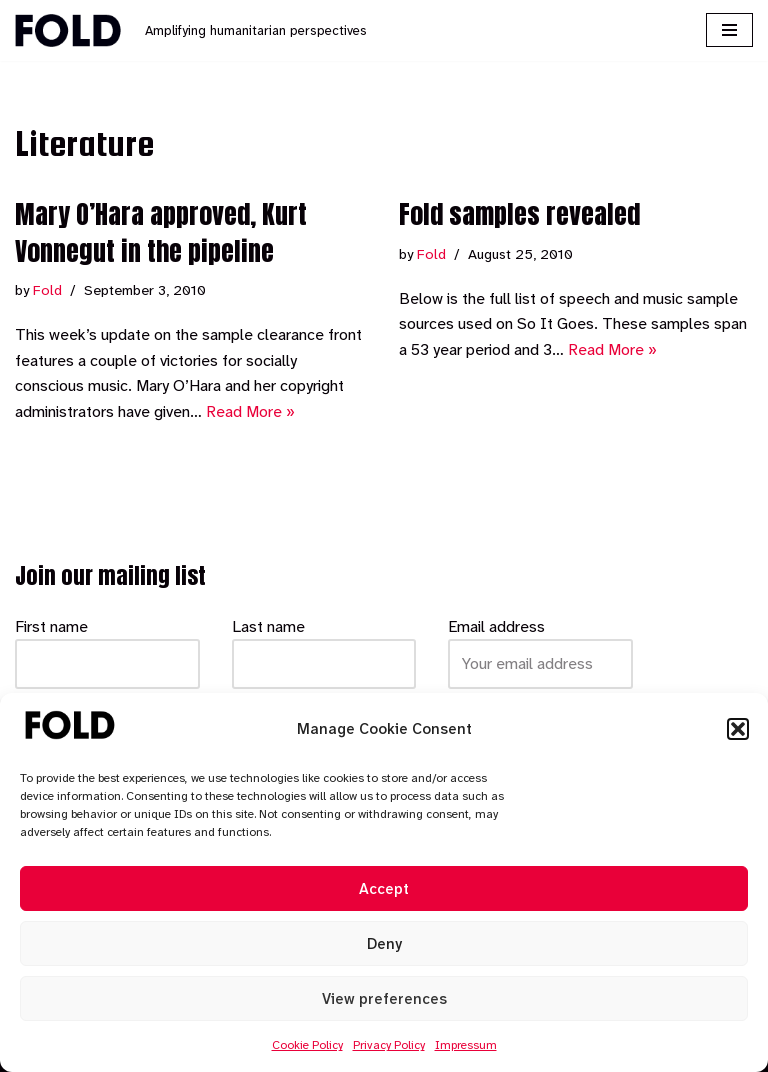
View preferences (384, 999)
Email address (496, 626)
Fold (47, 290)
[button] (738, 729)
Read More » (250, 411)
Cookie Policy (307, 1045)
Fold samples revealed (519, 214)
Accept (384, 889)
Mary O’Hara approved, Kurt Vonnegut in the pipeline (161, 232)
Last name (268, 626)
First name (51, 626)
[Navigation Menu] (729, 30)
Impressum (466, 1045)
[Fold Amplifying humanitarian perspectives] (191, 30)
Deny (384, 944)
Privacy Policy (389, 1045)
